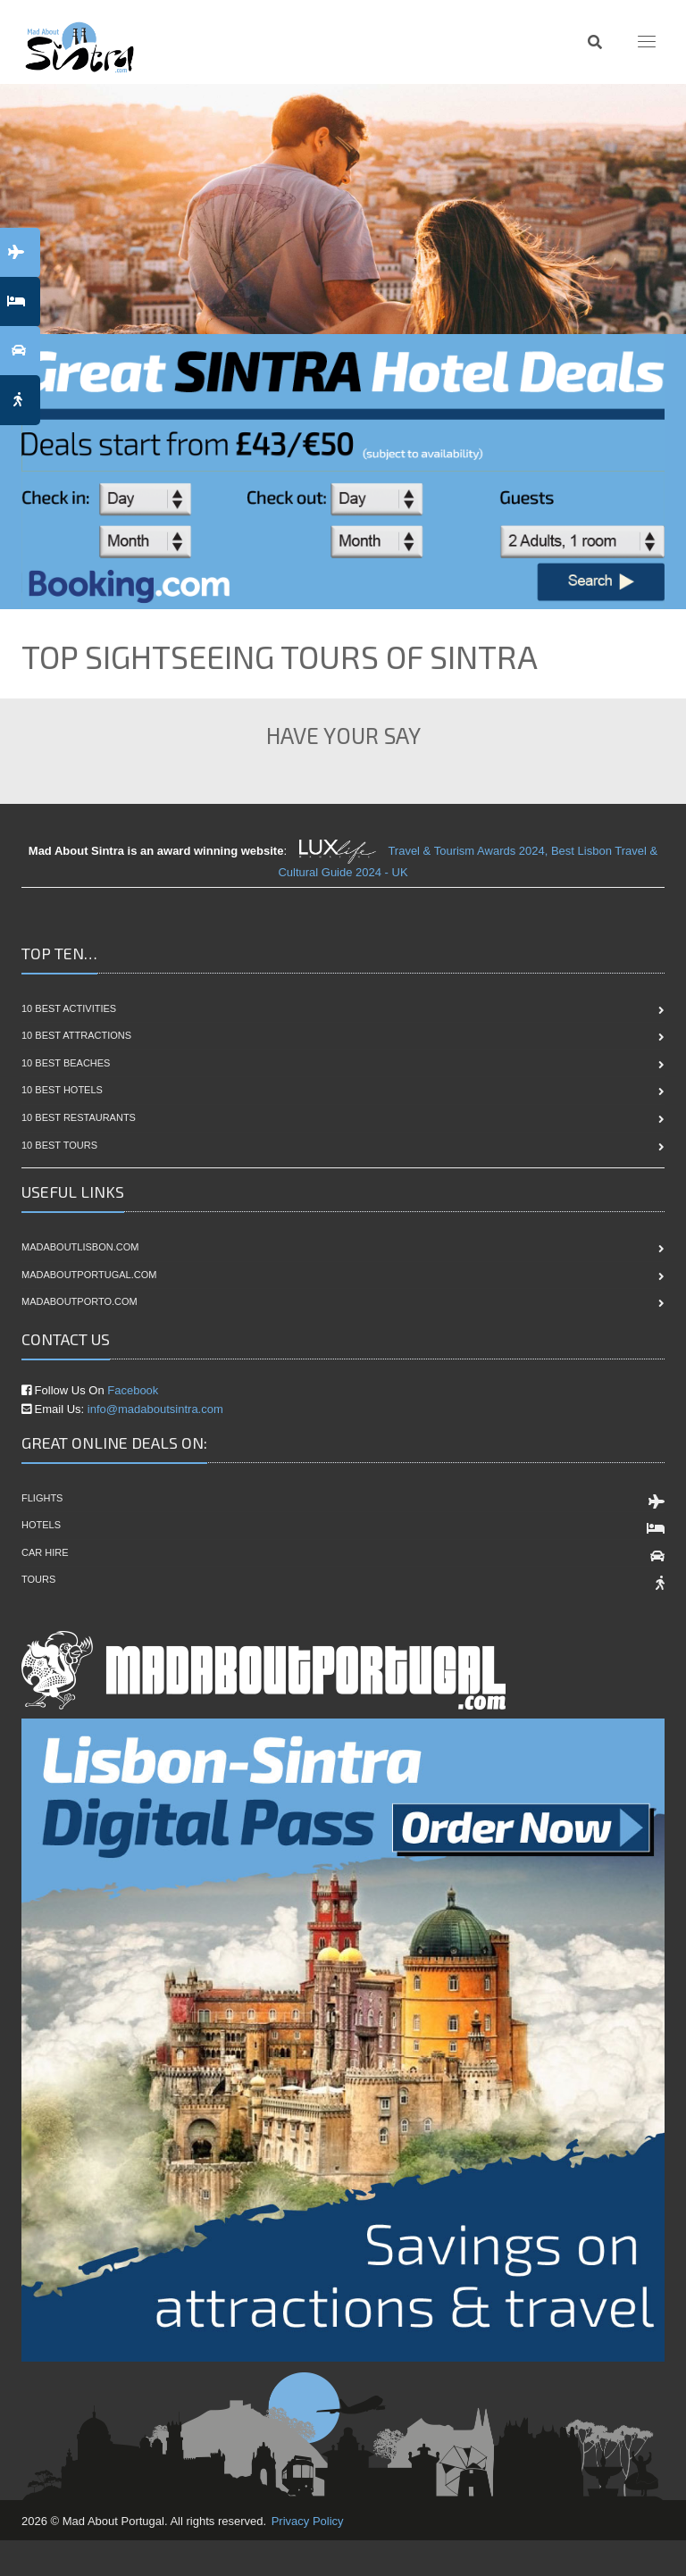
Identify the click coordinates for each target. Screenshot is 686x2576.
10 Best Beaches (65, 1063)
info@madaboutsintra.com (155, 1409)
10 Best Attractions (76, 1035)
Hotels (41, 1524)
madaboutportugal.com (88, 1274)
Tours (38, 1579)
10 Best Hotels (62, 1089)
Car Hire (45, 1552)
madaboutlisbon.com (79, 1247)
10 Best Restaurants (78, 1117)
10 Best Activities (68, 1008)
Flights (42, 1498)
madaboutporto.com (79, 1301)
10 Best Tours (59, 1145)
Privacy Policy (308, 2521)
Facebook (132, 1390)
